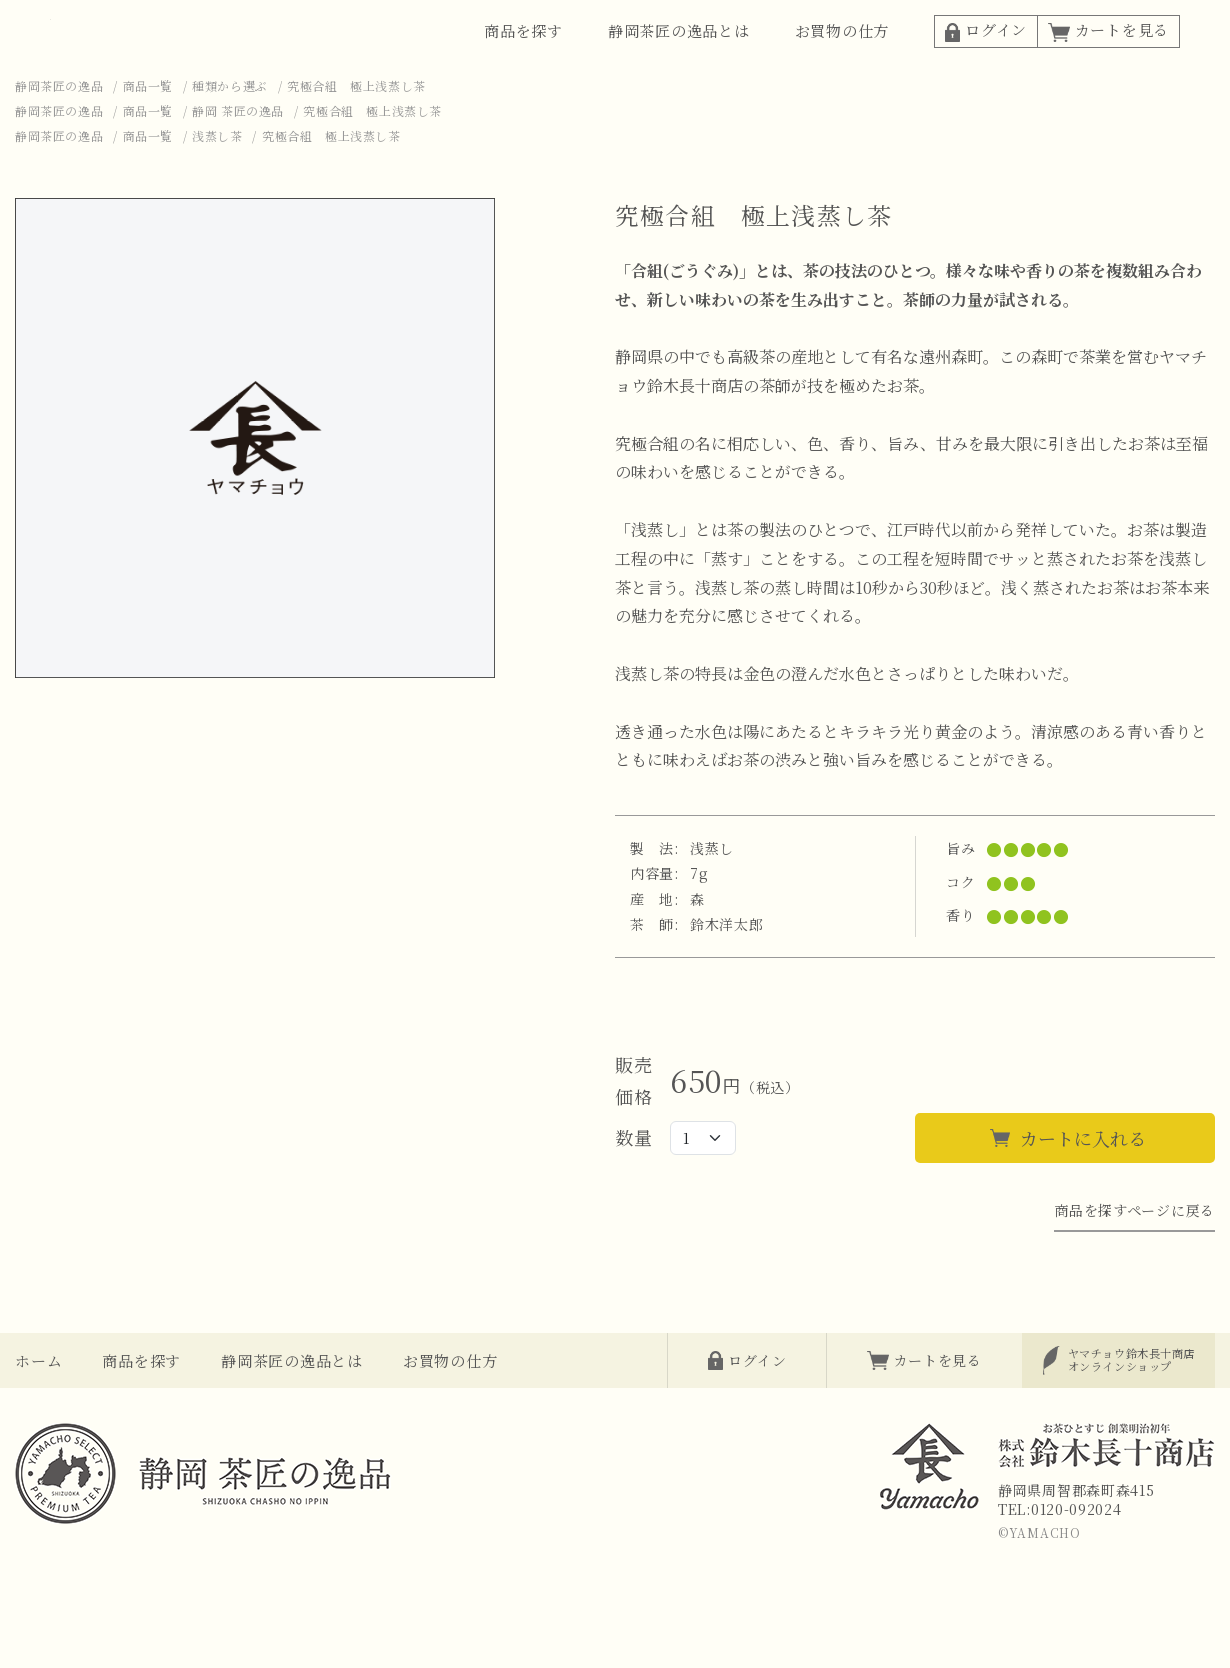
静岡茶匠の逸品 (59, 137)
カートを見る (1108, 55)
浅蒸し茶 (217, 187)
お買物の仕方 (842, 56)
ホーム (38, 1412)
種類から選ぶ (230, 137)
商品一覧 (148, 137)
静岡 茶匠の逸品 (238, 162)
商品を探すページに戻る (1134, 1262)
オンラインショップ (1131, 1411)
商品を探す (523, 56)
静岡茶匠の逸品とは (679, 56)
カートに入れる (1083, 1190)
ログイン (986, 55)
